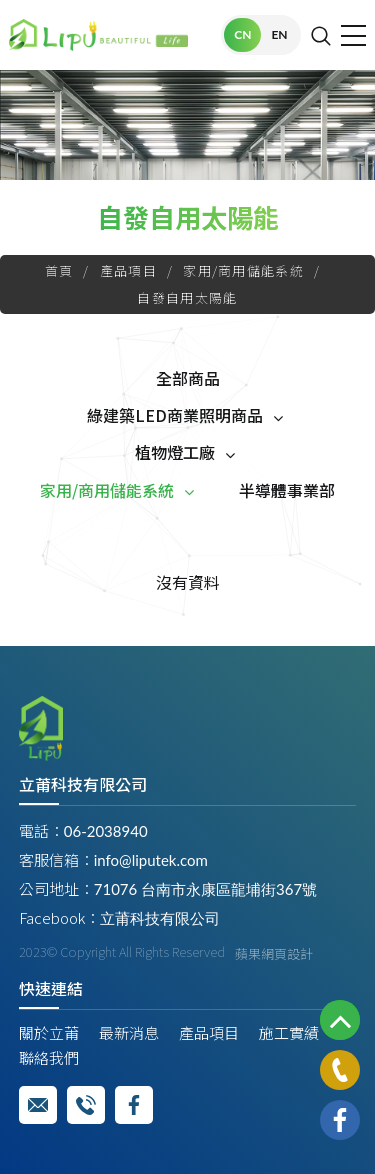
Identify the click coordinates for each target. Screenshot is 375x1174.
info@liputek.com (151, 860)
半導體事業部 (287, 490)
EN (279, 34)
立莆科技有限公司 (160, 918)
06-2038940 (106, 831)
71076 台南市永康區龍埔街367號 (205, 889)
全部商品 (188, 378)
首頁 (59, 270)
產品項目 (128, 270)
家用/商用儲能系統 (243, 270)
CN (242, 34)
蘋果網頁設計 (274, 953)
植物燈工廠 (175, 452)
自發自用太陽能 (187, 297)
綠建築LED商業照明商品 (175, 415)
